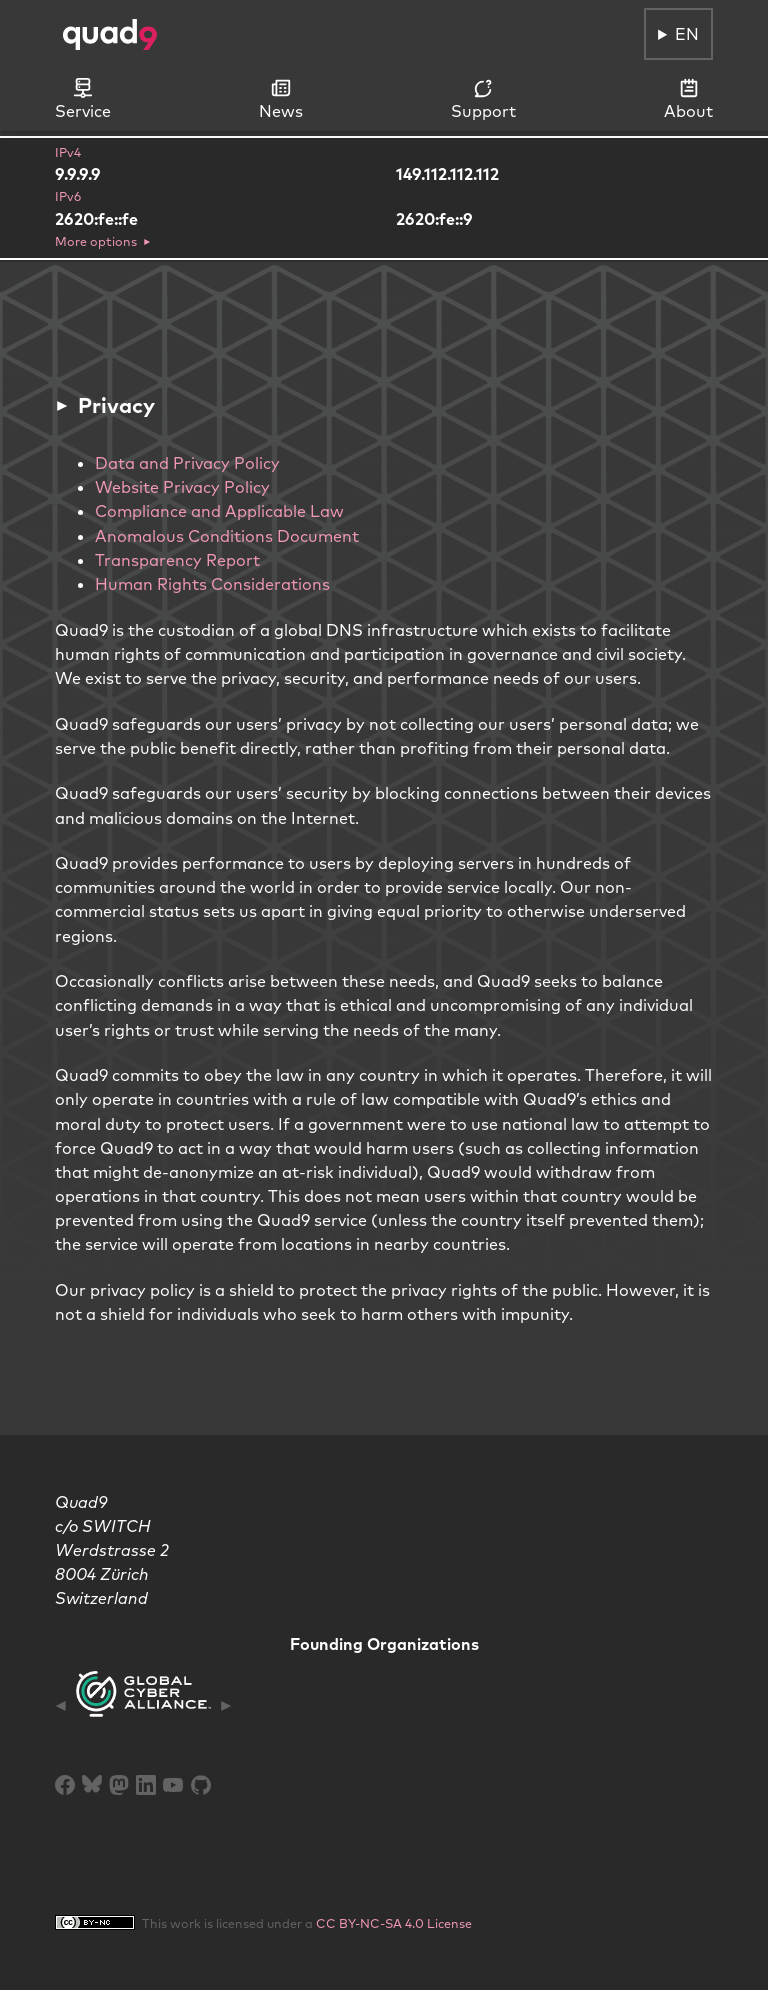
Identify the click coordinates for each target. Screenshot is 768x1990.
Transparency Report (177, 560)
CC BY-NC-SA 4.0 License (394, 1923)
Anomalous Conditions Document (227, 536)
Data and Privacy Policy (187, 463)
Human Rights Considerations (212, 584)
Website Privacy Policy (182, 487)
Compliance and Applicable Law (219, 511)
